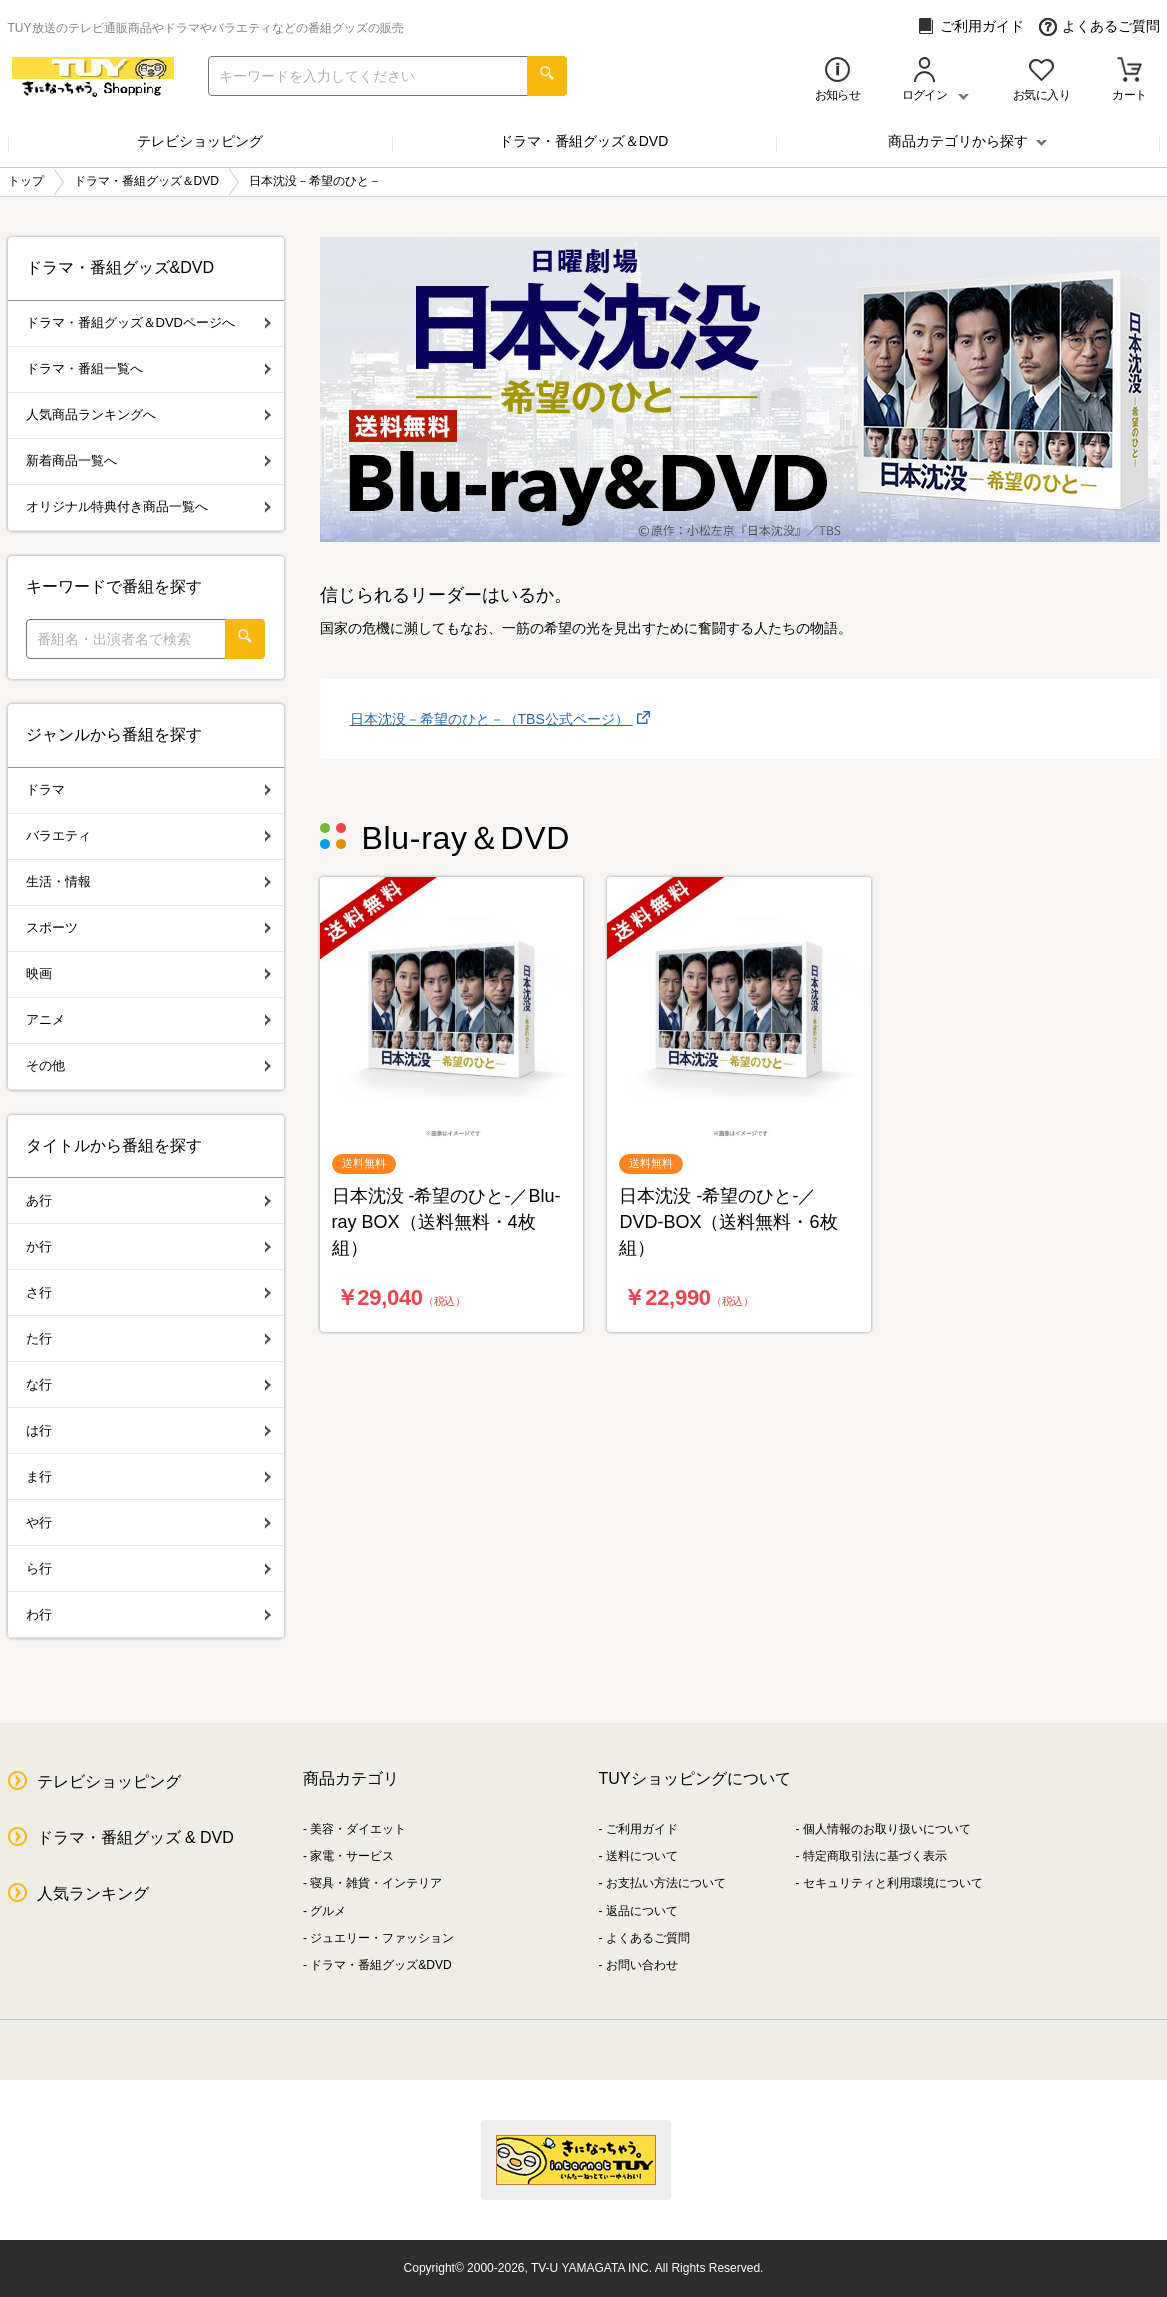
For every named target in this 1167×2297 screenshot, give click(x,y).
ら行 (148, 1568)
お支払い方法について (666, 1883)
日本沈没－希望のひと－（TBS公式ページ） (491, 719)
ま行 (148, 1476)
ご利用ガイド (970, 26)
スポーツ (148, 927)
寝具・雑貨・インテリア (376, 1883)
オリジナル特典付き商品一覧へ (148, 506)
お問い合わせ (642, 1965)
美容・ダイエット (358, 1829)
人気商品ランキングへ (148, 414)
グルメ (328, 1911)
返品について (642, 1911)
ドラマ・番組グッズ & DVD (135, 1837)
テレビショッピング (200, 141)
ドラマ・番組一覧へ (148, 368)
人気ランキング (93, 1893)
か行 (148, 1246)
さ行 (148, 1292)
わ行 (148, 1614)
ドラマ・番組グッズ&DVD (380, 1965)
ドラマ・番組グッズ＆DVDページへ (148, 322)
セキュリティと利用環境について (893, 1883)
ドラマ (148, 789)
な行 (148, 1384)
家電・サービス (352, 1856)
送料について (642, 1856)
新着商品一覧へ (148, 460)
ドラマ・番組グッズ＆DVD (584, 141)
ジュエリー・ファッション (382, 1938)
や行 (148, 1522)
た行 (148, 1338)
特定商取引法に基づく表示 (875, 1856)
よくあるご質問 (1099, 26)
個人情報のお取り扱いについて (887, 1829)
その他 (148, 1065)
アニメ (148, 1019)
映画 (148, 973)
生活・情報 (148, 881)
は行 (148, 1430)
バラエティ (148, 835)
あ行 (148, 1200)
